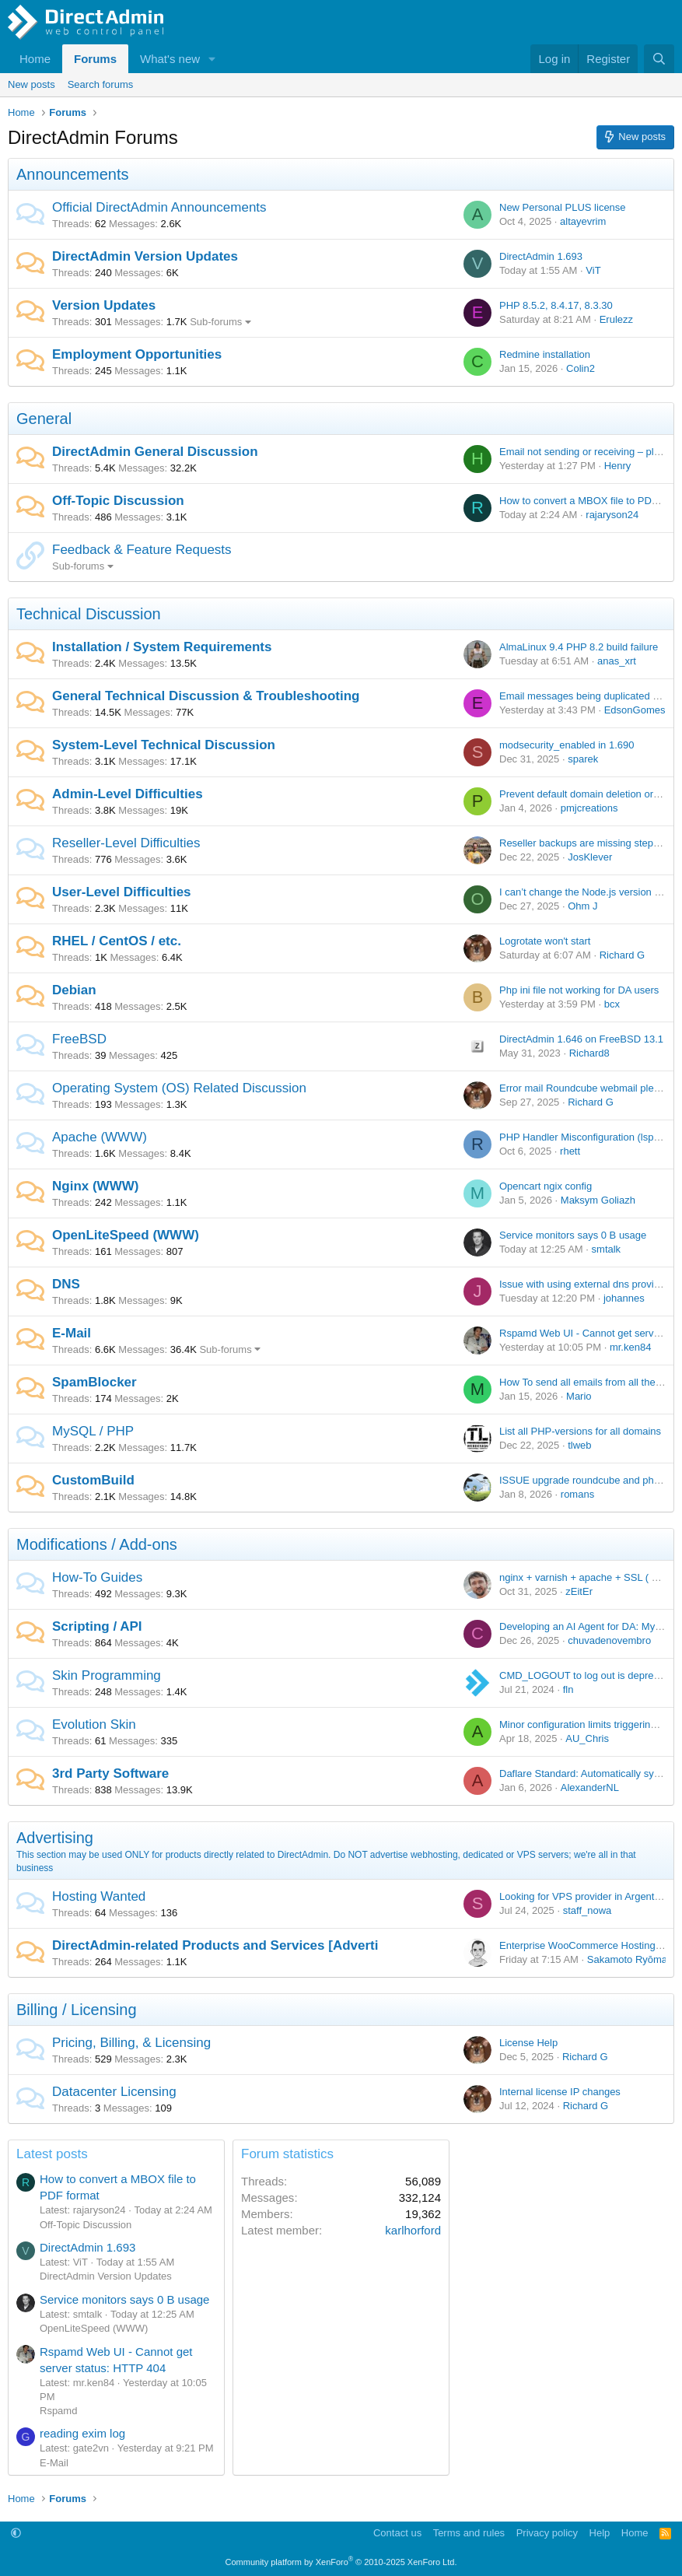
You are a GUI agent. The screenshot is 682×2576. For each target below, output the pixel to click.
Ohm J (582, 906)
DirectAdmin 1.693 (540, 256)
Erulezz (616, 319)
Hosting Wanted (98, 1896)
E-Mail (71, 1333)
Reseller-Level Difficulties (126, 843)
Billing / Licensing (76, 2009)
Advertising (54, 1837)
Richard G (622, 955)
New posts (31, 84)
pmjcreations (589, 808)
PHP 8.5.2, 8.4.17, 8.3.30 (556, 305)
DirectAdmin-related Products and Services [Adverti (215, 1945)
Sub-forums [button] (216, 322)
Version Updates (104, 305)
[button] (212, 58)
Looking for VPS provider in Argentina (583, 1896)
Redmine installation (544, 354)
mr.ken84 (630, 1347)
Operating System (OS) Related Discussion (179, 1088)
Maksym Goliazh (598, 1200)
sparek (583, 759)
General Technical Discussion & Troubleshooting (205, 696)
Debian (74, 990)
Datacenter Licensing (114, 2091)
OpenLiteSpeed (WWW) (125, 1235)
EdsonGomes (635, 710)
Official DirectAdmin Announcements (159, 207)
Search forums (101, 84)
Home (35, 58)
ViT (593, 270)
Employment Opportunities (137, 354)
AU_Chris (587, 1738)
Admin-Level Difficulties (127, 794)
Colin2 (580, 368)
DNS (66, 1284)
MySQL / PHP (93, 1431)
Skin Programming (106, 1675)
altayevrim (583, 221)
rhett (570, 1151)
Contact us (397, 2533)
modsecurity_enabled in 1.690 (566, 745)
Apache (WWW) (99, 1137)
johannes (624, 1298)
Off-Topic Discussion (118, 500)
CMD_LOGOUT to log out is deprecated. (590, 1675)
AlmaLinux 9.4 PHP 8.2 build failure (578, 647)
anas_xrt (616, 661)
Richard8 (589, 1053)
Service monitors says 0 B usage (572, 1235)
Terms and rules (469, 2533)
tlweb (579, 1445)
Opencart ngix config (545, 1186)
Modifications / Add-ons (96, 1544)
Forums (95, 58)
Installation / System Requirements (161, 647)
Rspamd (58, 2411)
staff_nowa (587, 1910)
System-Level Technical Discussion (163, 745)
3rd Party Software (110, 1773)
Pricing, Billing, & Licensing (131, 2042)
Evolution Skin (94, 1724)
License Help (528, 2043)
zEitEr (579, 1591)
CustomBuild (93, 1480)
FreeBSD (79, 1039)
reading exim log (82, 2433)
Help (599, 2533)
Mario (579, 1396)
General (44, 418)
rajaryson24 (612, 514)
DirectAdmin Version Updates (145, 256)
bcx (612, 1004)
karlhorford (413, 2230)
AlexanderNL (590, 1787)
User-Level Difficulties (121, 892)
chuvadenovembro (609, 1640)
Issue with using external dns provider (584, 1284)
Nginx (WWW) (95, 1186)
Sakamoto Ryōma (627, 1959)
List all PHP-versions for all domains (580, 1431)
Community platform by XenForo (341, 2562)
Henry (617, 465)
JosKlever (590, 857)
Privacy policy (547, 2533)
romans (577, 1494)
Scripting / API (97, 1626)
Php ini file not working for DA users (579, 990)
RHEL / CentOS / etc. (116, 941)
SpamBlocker (94, 1382)
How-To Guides (97, 1577)
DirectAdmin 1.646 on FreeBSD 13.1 (581, 1039)
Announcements (72, 174)
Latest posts (52, 2154)
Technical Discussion (88, 613)
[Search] (659, 58)
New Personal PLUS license (562, 207)
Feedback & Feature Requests (142, 549)
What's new (170, 58)
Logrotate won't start (544, 941)
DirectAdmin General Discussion (155, 451)
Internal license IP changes (560, 2092)
